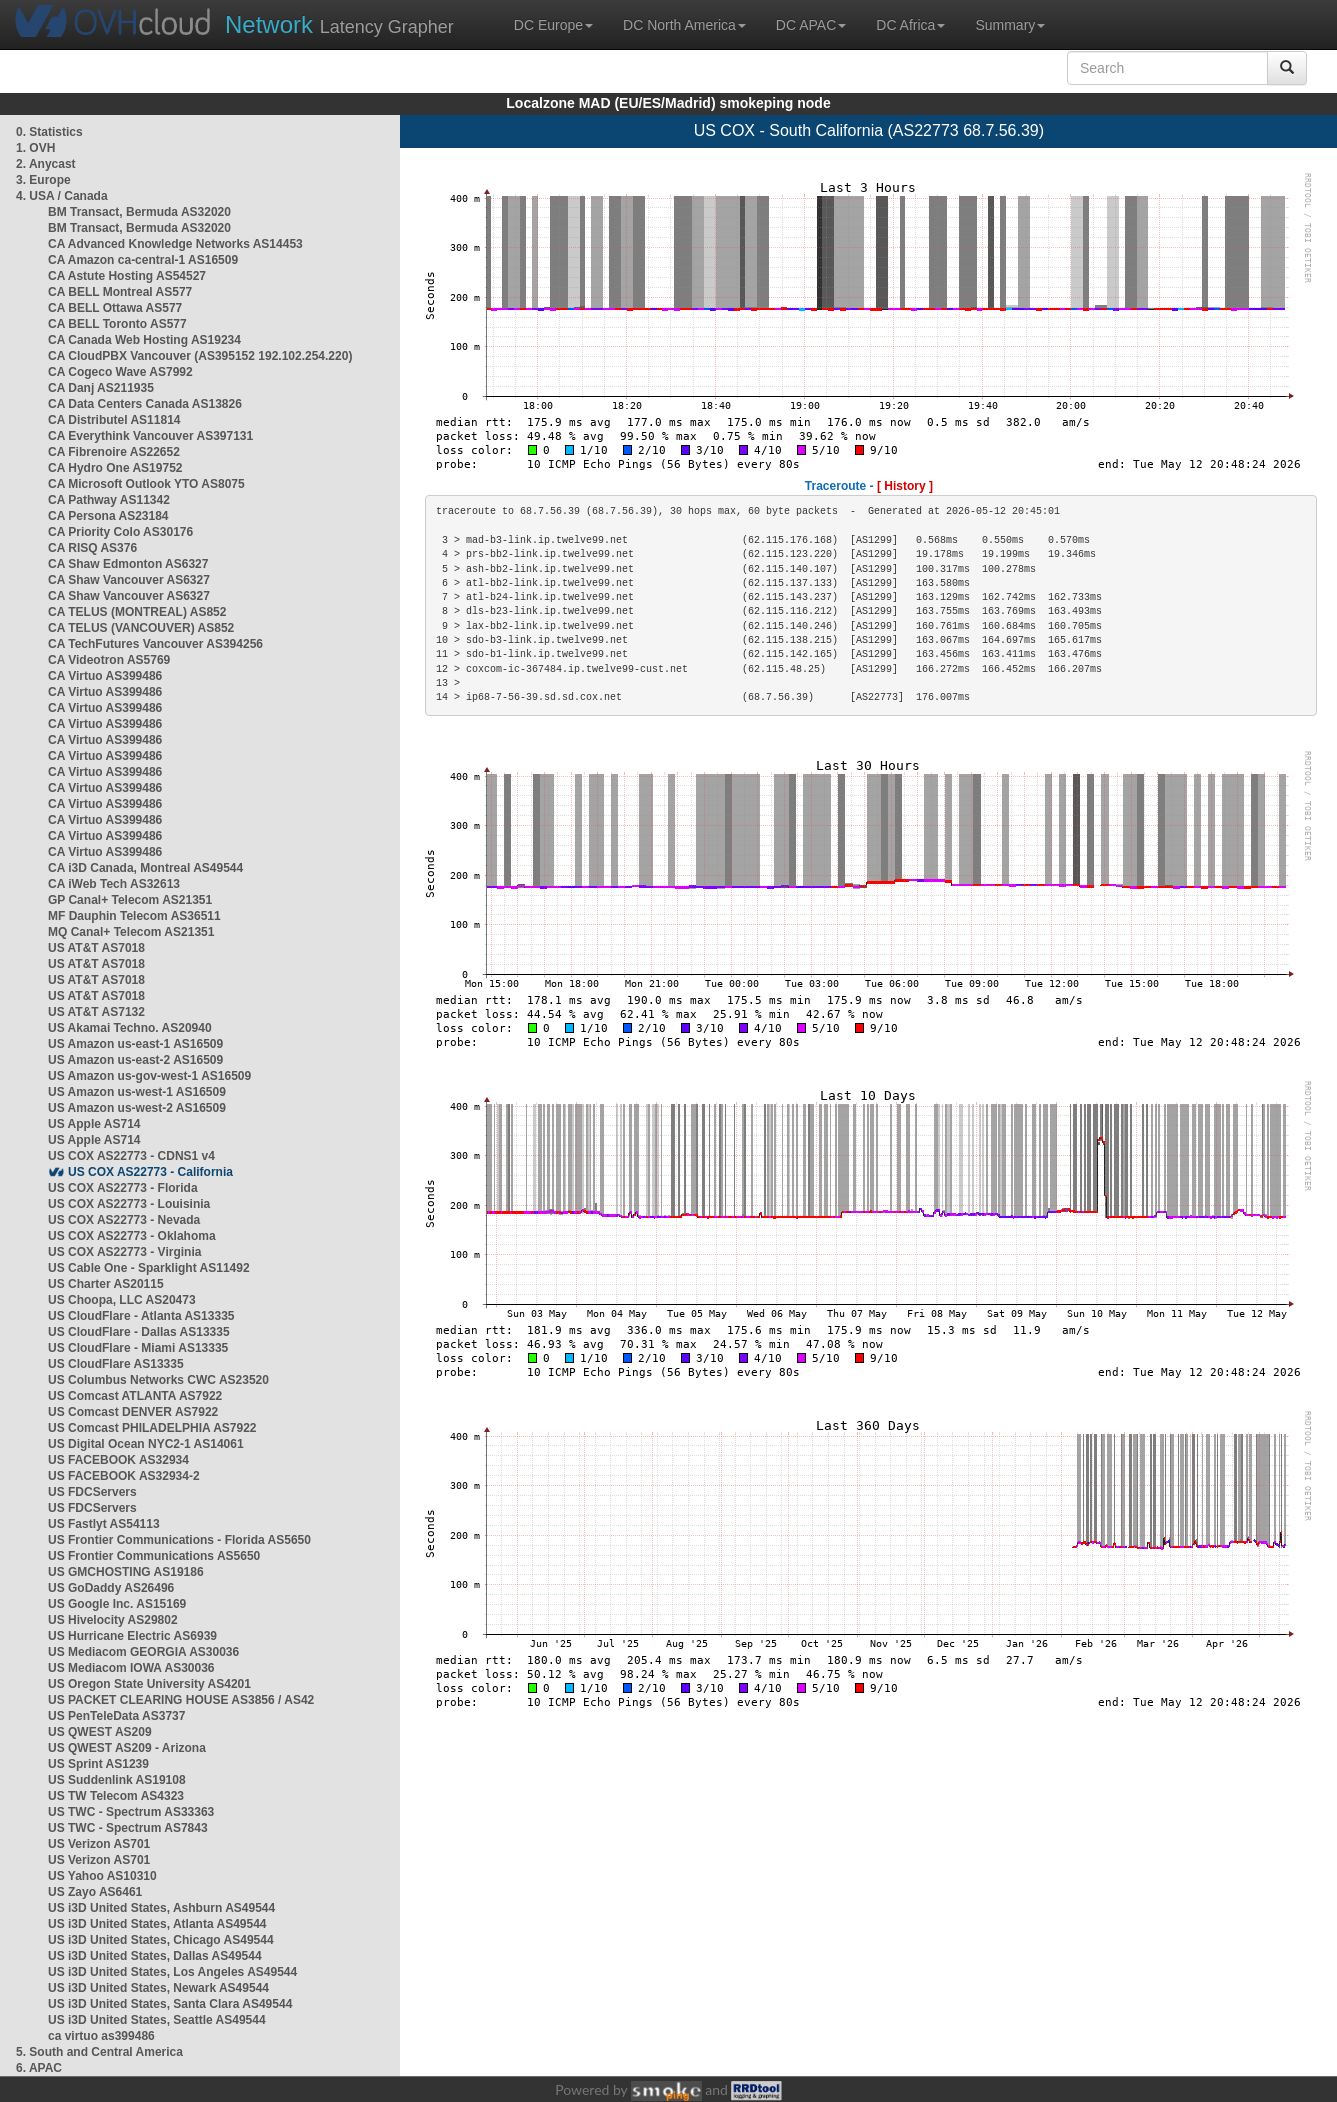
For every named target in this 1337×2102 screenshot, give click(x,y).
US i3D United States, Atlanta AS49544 (157, 1924)
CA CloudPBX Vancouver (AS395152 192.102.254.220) (200, 356)
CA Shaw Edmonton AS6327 (128, 564)
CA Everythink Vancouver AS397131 (150, 436)
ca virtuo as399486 (101, 2036)
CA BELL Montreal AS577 (120, 292)
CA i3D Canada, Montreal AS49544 (145, 868)
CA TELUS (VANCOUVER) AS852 (141, 628)
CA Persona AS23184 (108, 516)
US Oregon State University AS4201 (149, 1684)
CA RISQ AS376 (92, 548)
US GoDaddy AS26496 (111, 1588)
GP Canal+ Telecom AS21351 (130, 900)
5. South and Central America (99, 2052)
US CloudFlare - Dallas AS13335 (139, 1332)
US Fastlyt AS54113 (104, 1524)
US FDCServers (92, 1492)
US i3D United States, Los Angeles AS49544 (172, 1972)
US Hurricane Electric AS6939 (132, 1636)
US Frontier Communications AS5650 (154, 1556)
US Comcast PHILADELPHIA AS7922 (152, 1428)
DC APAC (811, 25)
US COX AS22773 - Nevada (124, 1220)
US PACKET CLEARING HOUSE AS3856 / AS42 (181, 1700)
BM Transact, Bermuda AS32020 (139, 212)
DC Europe (553, 25)
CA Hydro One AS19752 (115, 468)
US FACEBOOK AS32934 (118, 1460)
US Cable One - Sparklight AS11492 (149, 1268)
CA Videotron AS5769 (109, 660)
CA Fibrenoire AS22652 (114, 452)
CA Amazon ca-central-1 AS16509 (143, 260)
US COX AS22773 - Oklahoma (132, 1236)
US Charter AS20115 (106, 1284)
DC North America (684, 25)
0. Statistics (49, 132)
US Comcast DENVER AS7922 (133, 1412)
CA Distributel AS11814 (114, 420)
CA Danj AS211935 (101, 388)
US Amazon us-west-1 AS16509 (137, 1092)
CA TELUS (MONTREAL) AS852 (137, 612)
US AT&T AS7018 (96, 948)
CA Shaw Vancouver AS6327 (129, 580)
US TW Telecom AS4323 (116, 1796)
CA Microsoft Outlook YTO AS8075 (146, 484)
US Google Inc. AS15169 (117, 1604)
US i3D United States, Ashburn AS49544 (161, 1908)
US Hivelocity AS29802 (113, 1620)
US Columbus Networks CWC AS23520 (158, 1380)
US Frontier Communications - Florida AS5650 (179, 1540)
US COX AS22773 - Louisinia (129, 1204)
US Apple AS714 (94, 1124)
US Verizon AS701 (99, 1844)
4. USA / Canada (62, 196)
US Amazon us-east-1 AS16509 (135, 1044)
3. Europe (43, 180)
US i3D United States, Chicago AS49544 (161, 1940)
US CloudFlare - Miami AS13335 (138, 1348)
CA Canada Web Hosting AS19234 (144, 340)
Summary (1010, 25)
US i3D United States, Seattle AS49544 (157, 2020)
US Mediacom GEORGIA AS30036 (143, 1652)
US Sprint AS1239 (98, 1764)
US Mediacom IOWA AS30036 (131, 1668)
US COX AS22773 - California (150, 1172)
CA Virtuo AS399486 (105, 676)
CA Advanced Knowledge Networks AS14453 (175, 244)
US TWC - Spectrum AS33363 (131, 1812)
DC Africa (910, 25)
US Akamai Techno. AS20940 (130, 1028)
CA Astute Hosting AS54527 (127, 276)
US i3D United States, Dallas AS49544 (155, 1956)
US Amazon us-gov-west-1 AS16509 (149, 1076)
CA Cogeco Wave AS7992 (120, 372)
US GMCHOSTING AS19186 (126, 1572)
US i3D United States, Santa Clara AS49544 (170, 2004)
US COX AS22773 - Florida (123, 1188)
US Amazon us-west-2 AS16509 (137, 1108)
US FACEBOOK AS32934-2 (124, 1476)
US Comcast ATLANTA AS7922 (135, 1396)
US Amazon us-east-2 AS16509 (135, 1060)
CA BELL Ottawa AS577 (115, 308)
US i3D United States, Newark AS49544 (158, 1988)
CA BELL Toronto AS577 (117, 324)
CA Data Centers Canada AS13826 (145, 404)
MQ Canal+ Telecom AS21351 (131, 932)
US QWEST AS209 (100, 1732)
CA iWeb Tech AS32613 (114, 884)
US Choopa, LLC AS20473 (122, 1300)
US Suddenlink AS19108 (117, 1780)
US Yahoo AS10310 (102, 1876)
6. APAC (39, 2068)
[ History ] (905, 486)
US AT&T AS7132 (96, 1012)
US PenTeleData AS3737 (116, 1716)
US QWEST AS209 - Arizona (127, 1748)
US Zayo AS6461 (95, 1892)
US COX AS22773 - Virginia (124, 1252)
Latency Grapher (339, 24)
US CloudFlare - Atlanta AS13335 (141, 1316)
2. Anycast (46, 164)
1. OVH (35, 148)
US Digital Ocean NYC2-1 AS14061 (146, 1444)
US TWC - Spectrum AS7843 (128, 1828)
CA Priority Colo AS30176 (120, 532)
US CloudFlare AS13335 (116, 1364)
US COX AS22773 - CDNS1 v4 (131, 1156)
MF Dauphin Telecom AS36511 (134, 916)
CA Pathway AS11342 (109, 500)
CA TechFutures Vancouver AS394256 (155, 644)
